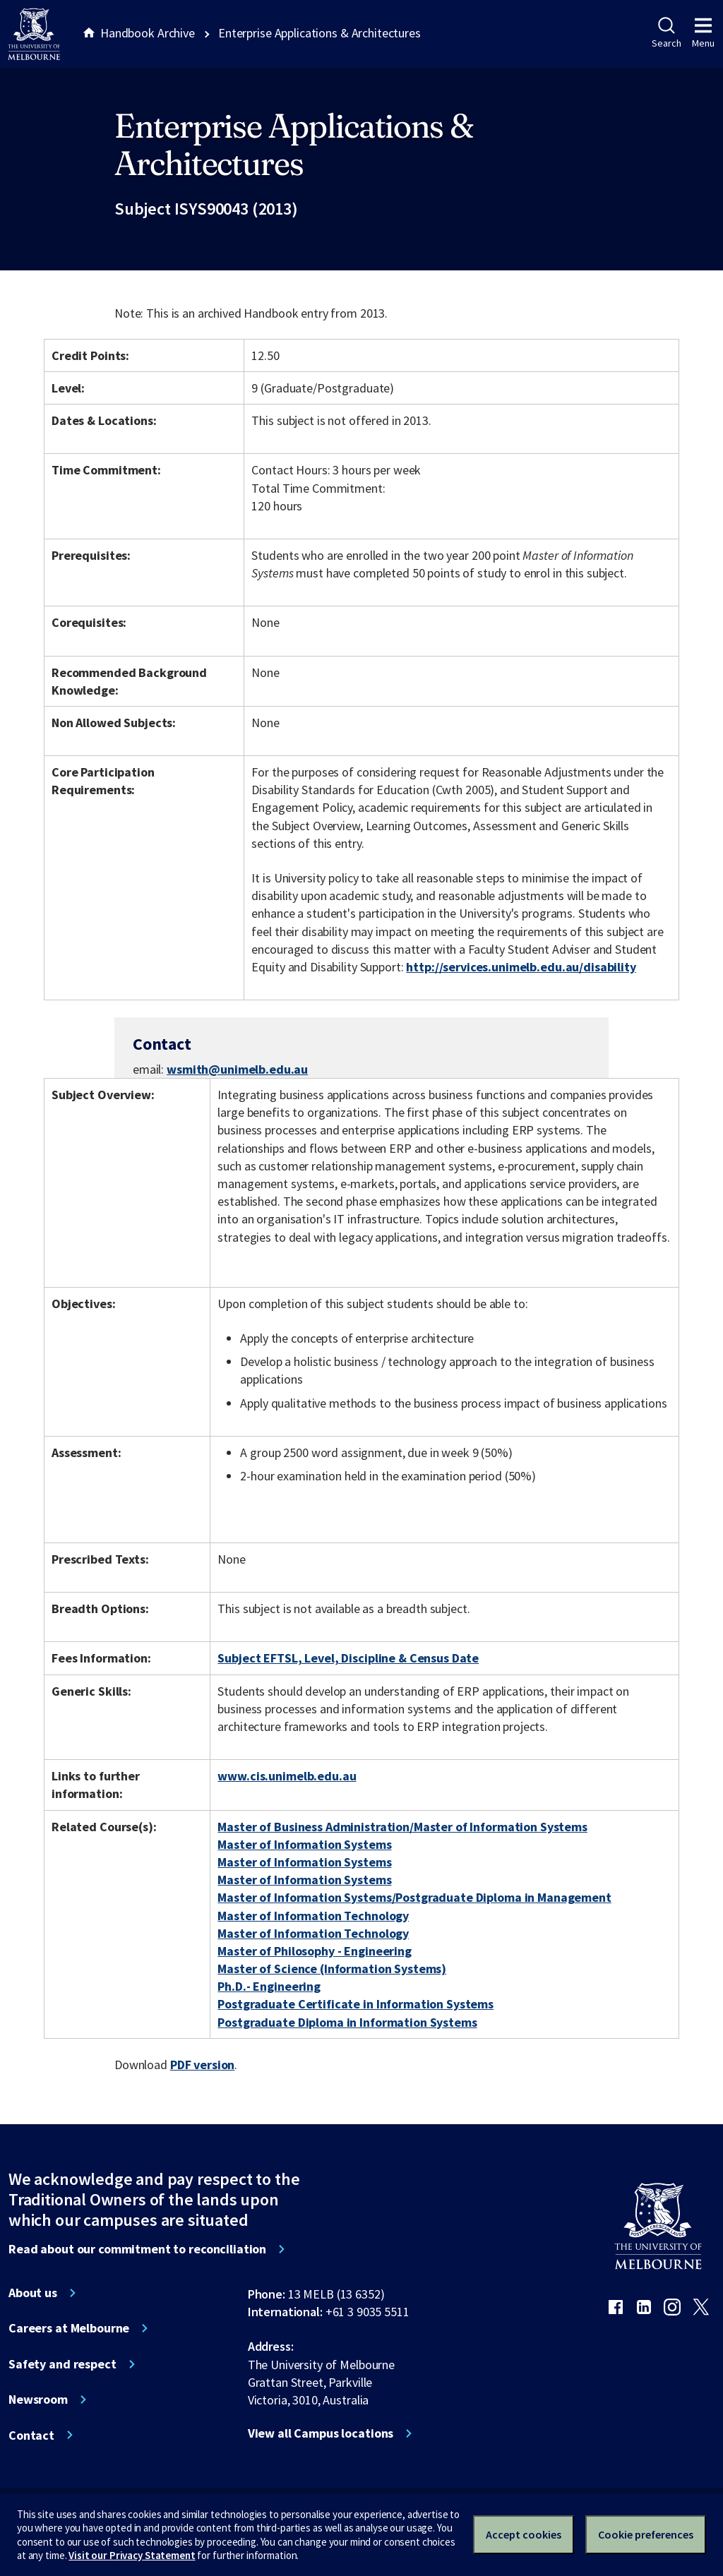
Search (666, 33)
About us (32, 2293)
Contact (31, 2435)
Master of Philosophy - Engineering (314, 1951)
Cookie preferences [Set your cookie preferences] (645, 2534)
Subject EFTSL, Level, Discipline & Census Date (348, 1658)
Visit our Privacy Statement (131, 2555)
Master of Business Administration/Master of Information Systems (402, 1827)
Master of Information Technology (313, 1915)
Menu (703, 33)
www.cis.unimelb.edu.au (286, 1776)
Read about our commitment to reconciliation (137, 2249)
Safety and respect (62, 2364)
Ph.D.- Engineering (269, 1986)
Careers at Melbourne (68, 2328)
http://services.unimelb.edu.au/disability (520, 967)
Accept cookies (523, 2534)
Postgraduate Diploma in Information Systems (347, 2022)
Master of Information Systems (304, 1844)
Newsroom (38, 2399)
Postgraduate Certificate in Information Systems (355, 2004)
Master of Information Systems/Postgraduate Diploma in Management (414, 1897)
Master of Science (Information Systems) (331, 1968)
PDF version (202, 2064)
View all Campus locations (321, 2433)
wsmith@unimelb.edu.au (237, 1069)
